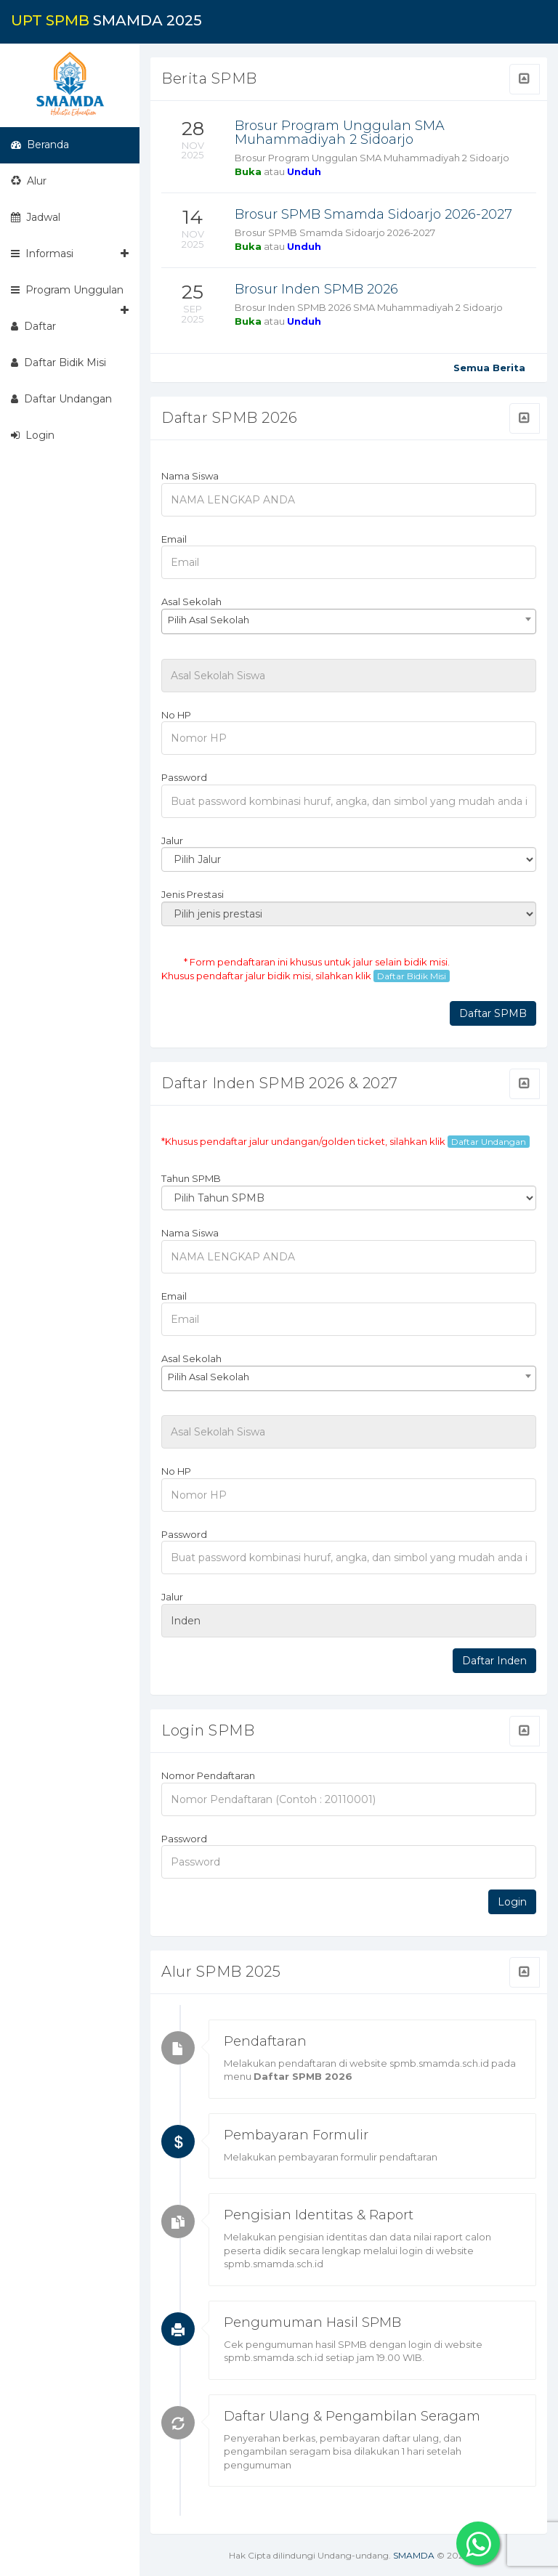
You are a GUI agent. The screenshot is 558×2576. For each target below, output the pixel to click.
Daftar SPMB (493, 1013)
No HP (176, 715)
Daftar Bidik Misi (58, 362)
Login (32, 435)
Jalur (172, 840)
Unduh (304, 171)
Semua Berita (489, 367)
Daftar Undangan (61, 398)
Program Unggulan (70, 296)
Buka (248, 171)
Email (174, 539)
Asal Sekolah (191, 601)
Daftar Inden (494, 1660)
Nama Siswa (190, 476)
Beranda (40, 144)
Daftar (33, 326)
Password (184, 777)
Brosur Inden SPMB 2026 (316, 289)
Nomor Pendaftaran (208, 1775)
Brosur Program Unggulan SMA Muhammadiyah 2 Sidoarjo (340, 133)
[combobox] (348, 621)
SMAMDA (413, 2555)
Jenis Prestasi (192, 894)
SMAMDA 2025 (106, 20)
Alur (28, 180)
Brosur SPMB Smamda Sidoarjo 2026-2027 (373, 214)
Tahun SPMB (191, 1178)
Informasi (70, 253)
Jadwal (35, 217)
